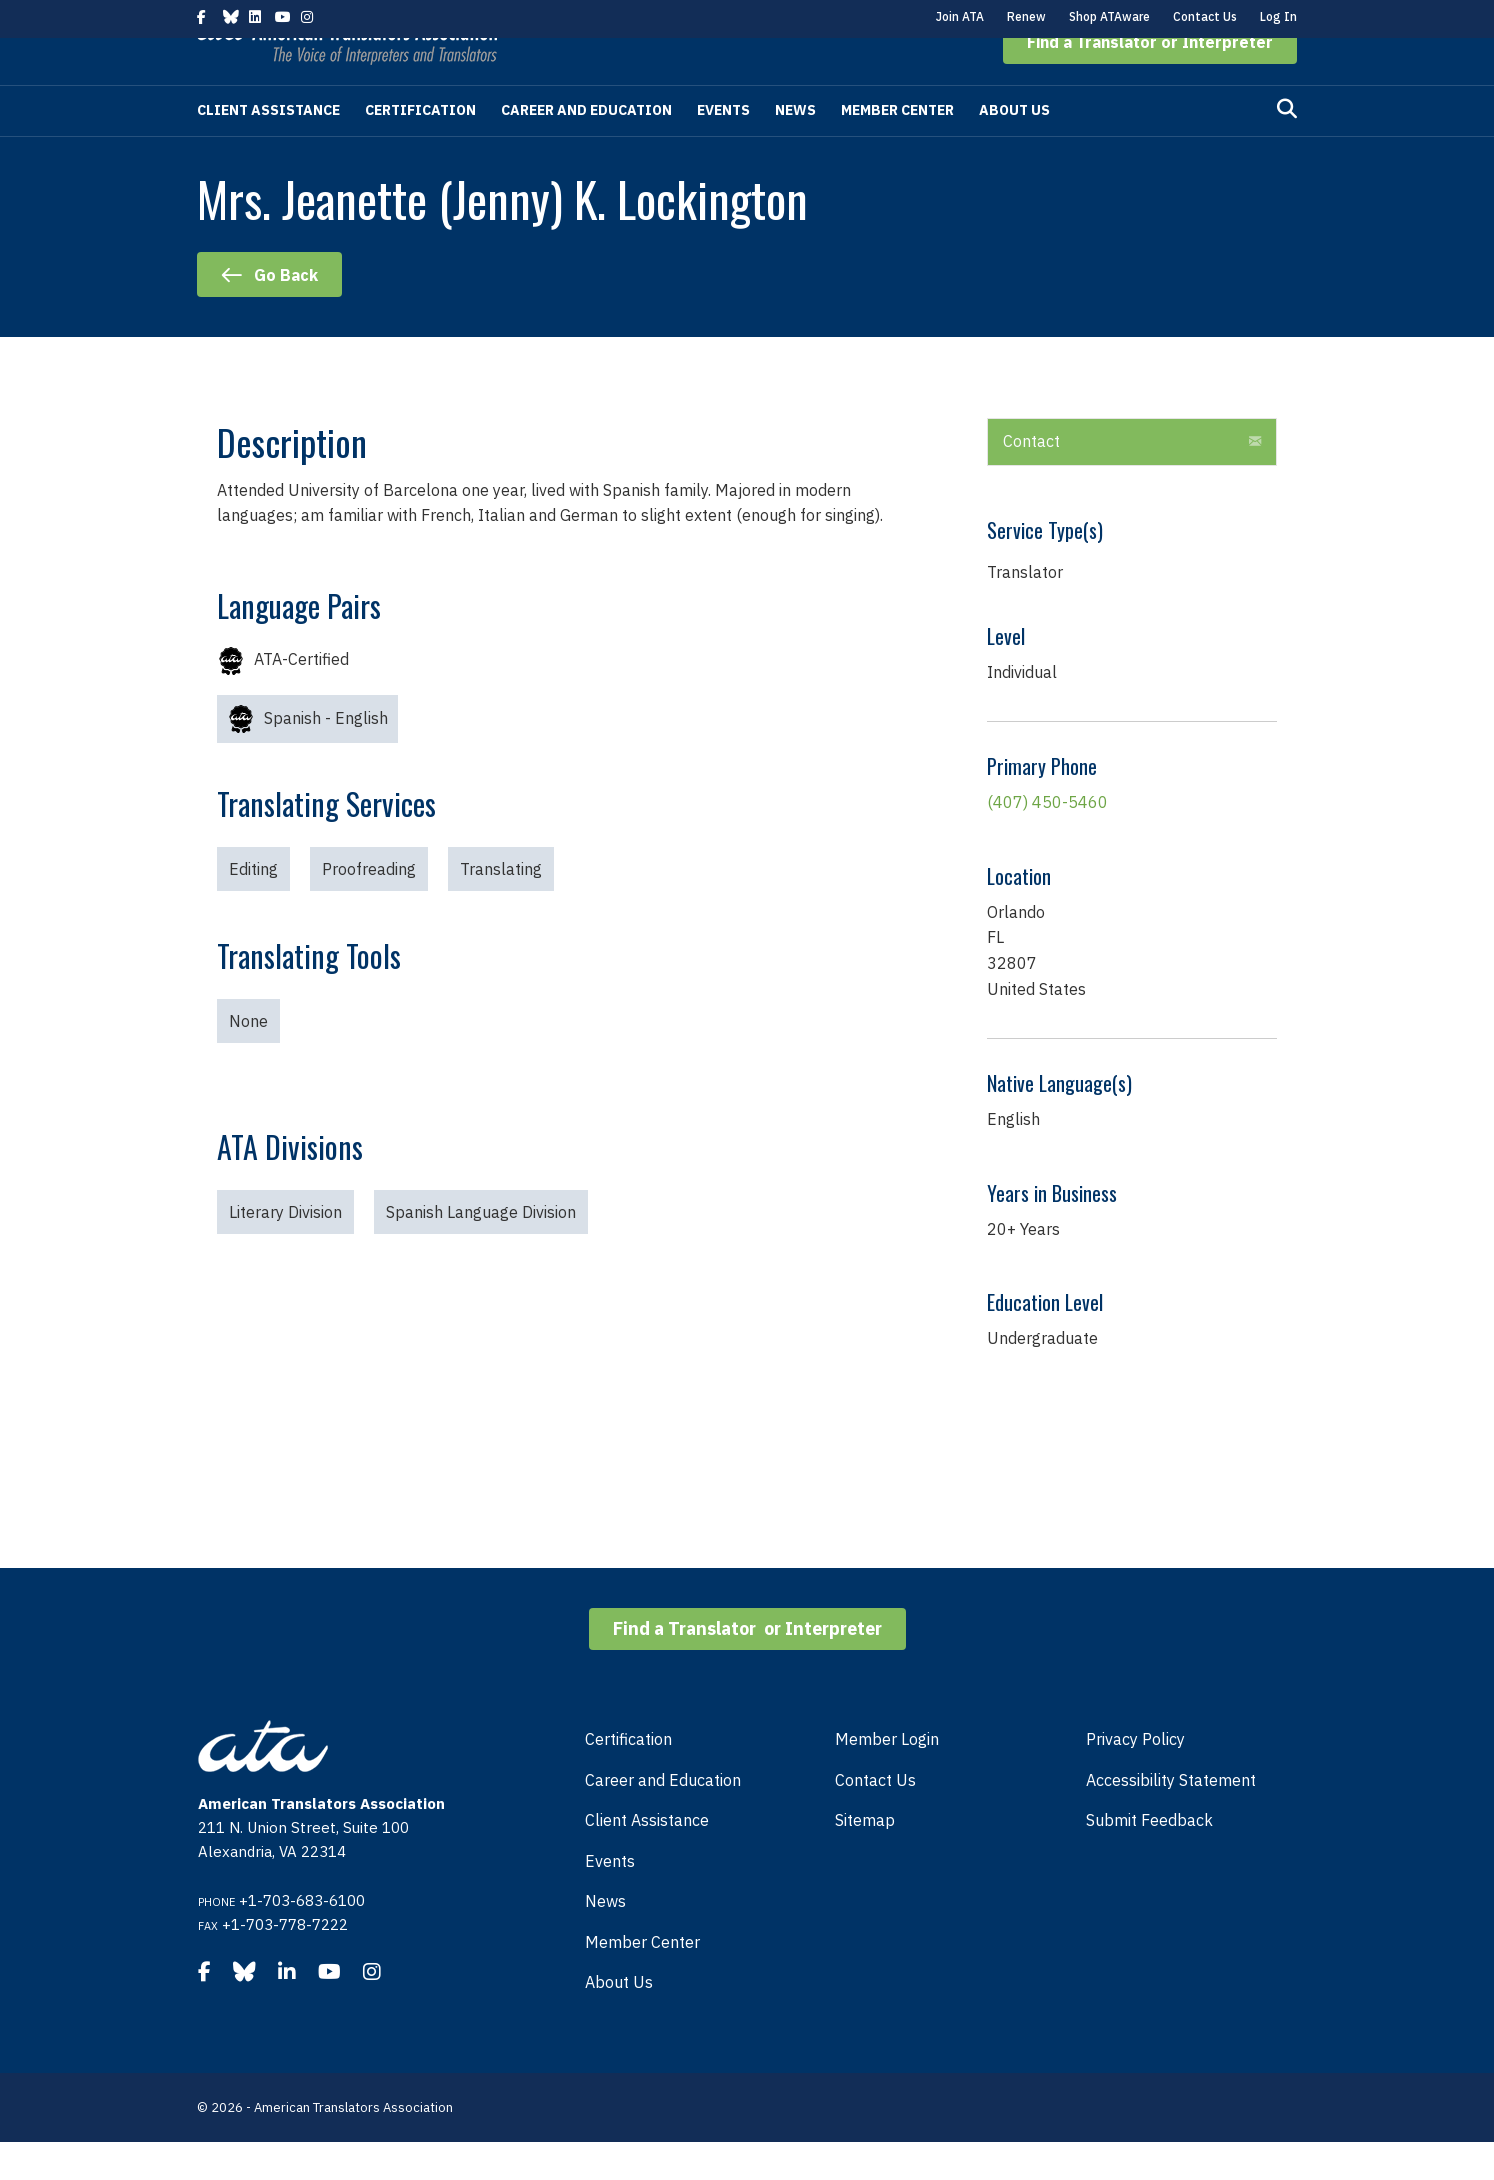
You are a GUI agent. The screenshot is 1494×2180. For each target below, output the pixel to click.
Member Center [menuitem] (642, 1980)
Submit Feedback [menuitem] (1149, 1858)
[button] (1150, 80)
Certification (420, 148)
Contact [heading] (1031, 479)
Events (723, 148)
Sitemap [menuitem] (865, 1858)
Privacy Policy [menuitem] (1135, 1777)
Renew (1026, 16)
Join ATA (960, 16)
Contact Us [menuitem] (875, 1818)
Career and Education (586, 148)
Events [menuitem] (610, 1899)
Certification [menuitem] (628, 1777)
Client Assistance (268, 148)
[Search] (1287, 147)
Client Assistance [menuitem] (647, 1858)
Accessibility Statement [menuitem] (1171, 1818)
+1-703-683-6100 (302, 1938)
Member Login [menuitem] (887, 1777)
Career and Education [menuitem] (663, 1818)
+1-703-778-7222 (285, 1962)
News (795, 148)
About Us (1014, 148)
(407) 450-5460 (1047, 840)
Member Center (897, 148)
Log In (1278, 16)
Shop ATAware (1109, 16)
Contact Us (1205, 16)
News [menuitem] (605, 1939)
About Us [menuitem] (619, 2020)
